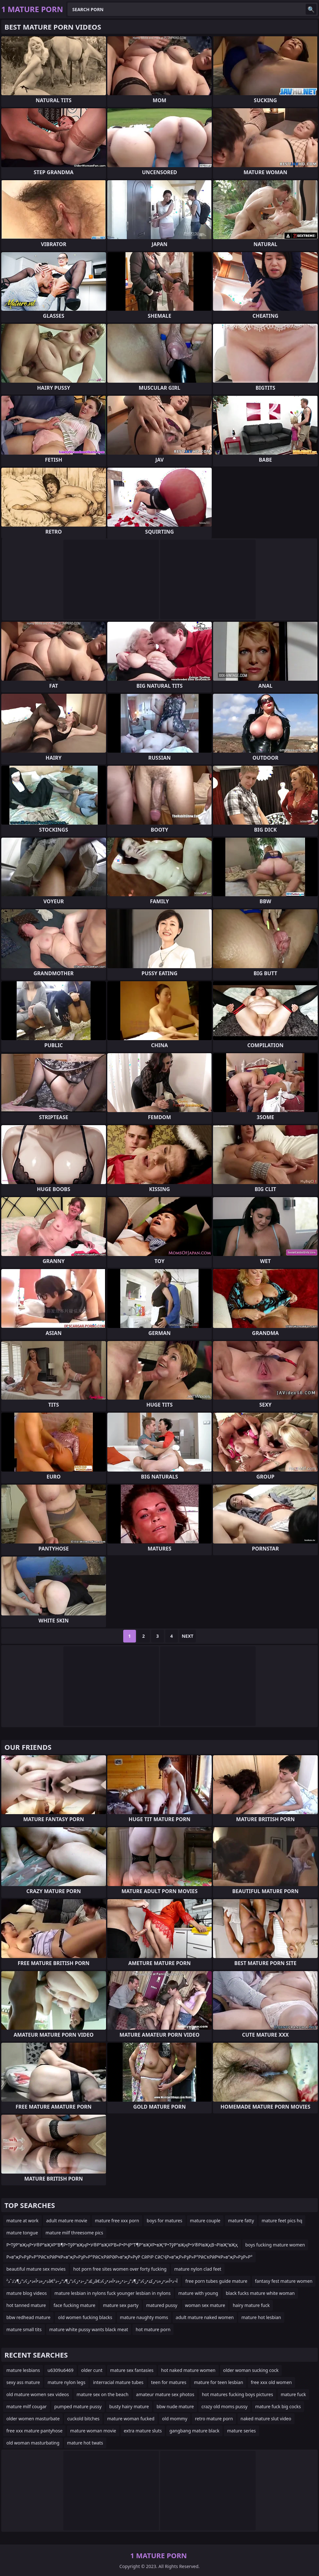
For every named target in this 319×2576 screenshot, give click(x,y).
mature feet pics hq (282, 2221)
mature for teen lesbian (218, 2382)
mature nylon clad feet (197, 2269)
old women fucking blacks (85, 2317)
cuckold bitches (83, 2419)
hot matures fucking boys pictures (237, 2394)
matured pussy (161, 2305)
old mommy (174, 2419)
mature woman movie (93, 2431)
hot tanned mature (26, 2305)
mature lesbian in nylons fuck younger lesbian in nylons (112, 2293)
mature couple (205, 2221)
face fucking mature (74, 2305)
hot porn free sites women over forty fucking (120, 2269)
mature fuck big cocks (278, 2406)
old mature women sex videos (37, 2394)
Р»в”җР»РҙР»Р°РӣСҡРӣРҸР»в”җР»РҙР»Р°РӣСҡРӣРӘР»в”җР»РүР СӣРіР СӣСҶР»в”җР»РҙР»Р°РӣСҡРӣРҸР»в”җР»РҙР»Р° (129, 2257)
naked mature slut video (266, 2419)
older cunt (92, 2370)
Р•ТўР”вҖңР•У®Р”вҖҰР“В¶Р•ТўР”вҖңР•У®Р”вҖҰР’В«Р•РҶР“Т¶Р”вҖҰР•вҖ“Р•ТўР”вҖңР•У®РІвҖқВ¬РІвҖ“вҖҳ (122, 2245)
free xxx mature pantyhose (34, 2431)
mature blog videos (26, 2293)
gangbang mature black (194, 2431)
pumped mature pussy (78, 2406)
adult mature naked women (205, 2317)
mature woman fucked (130, 2419)
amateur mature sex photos (165, 2394)
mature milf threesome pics (74, 2233)
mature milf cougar (26, 2406)
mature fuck (293, 2394)
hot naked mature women (188, 2370)
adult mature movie (66, 2221)
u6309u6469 (60, 2370)
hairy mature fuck (251, 2305)
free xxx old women (271, 2382)
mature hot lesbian (261, 2317)
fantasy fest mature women (284, 2281)
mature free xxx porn (117, 2221)
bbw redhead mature (28, 2317)
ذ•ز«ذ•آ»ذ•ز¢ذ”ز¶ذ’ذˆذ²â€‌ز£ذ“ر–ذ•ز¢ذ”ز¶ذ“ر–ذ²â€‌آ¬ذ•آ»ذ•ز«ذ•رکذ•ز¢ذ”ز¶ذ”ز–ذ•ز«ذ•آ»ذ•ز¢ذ (92, 2281)
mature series (241, 2431)
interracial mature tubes (118, 2382)
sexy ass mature (23, 2382)
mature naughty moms (144, 2317)
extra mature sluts (143, 2431)
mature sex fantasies (131, 2370)
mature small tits (24, 2329)
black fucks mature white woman (260, 2293)
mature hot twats (85, 2443)
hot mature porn (153, 2329)
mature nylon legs (66, 2382)
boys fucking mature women (275, 2245)
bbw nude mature (175, 2406)
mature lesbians (23, 2370)
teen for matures (169, 2382)
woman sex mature (205, 2305)
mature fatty (241, 2221)
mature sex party (120, 2305)
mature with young (198, 2293)
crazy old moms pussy (225, 2406)
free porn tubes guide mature (216, 2281)
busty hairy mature (129, 2406)
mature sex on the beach (103, 2394)
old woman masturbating (33, 2443)
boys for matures (164, 2221)
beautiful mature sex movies (36, 2269)
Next (188, 1636)
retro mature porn (214, 2419)
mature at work (22, 2221)
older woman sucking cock (251, 2370)
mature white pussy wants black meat (88, 2329)
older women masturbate (33, 2419)
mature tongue (22, 2233)
